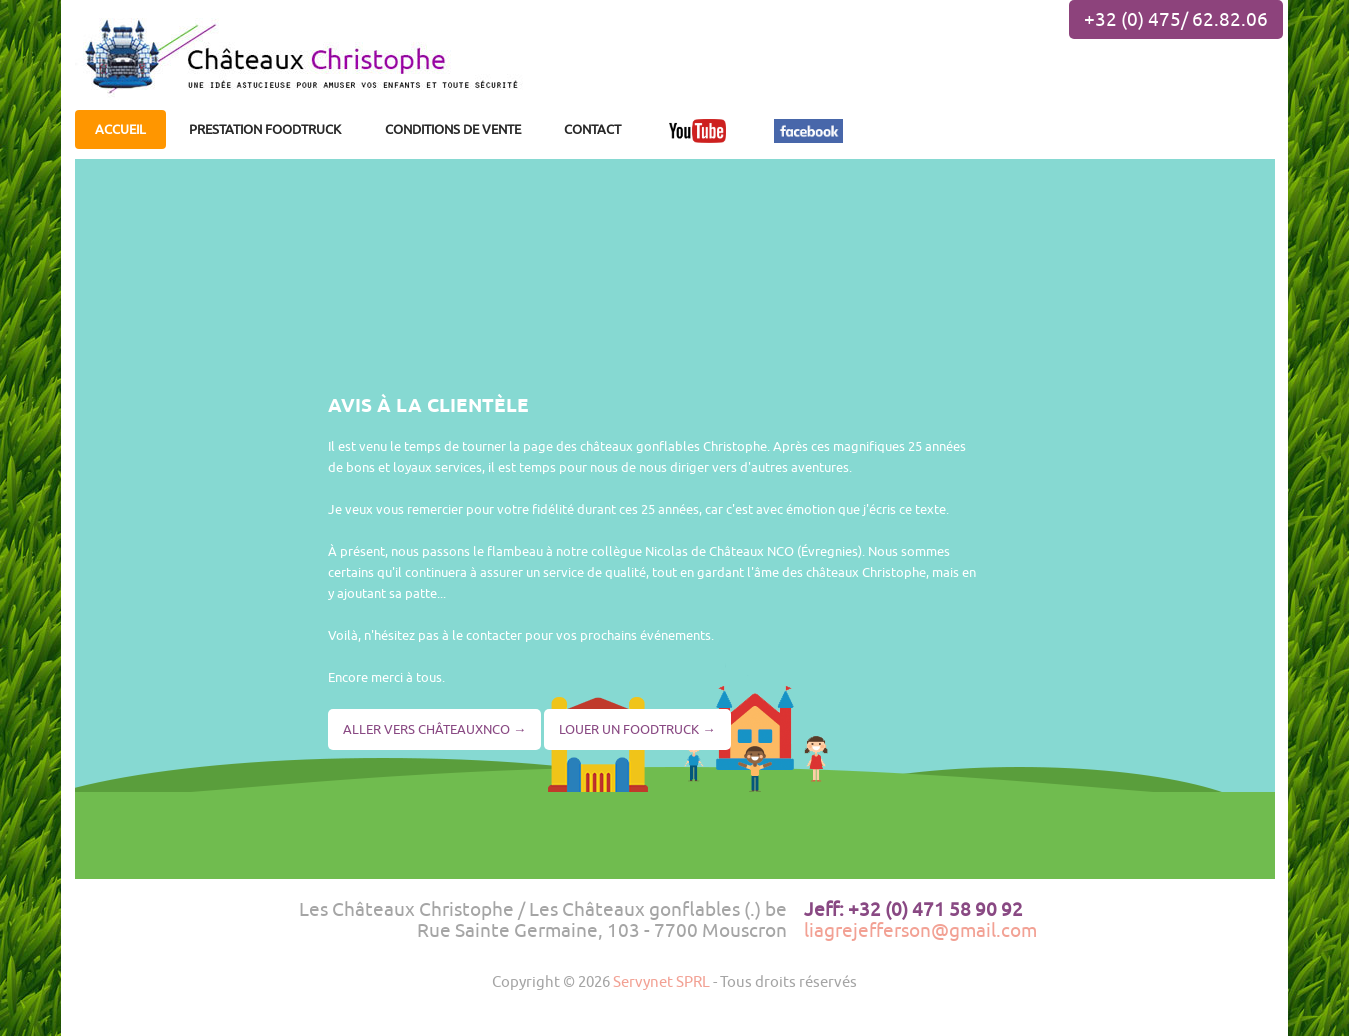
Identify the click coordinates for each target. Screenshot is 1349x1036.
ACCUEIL (120, 129)
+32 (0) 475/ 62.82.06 (1176, 19)
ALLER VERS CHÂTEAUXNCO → (434, 729)
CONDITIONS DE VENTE (453, 129)
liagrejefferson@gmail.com (920, 930)
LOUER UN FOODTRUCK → (637, 729)
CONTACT (592, 129)
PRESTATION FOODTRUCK (265, 129)
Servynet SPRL (661, 981)
